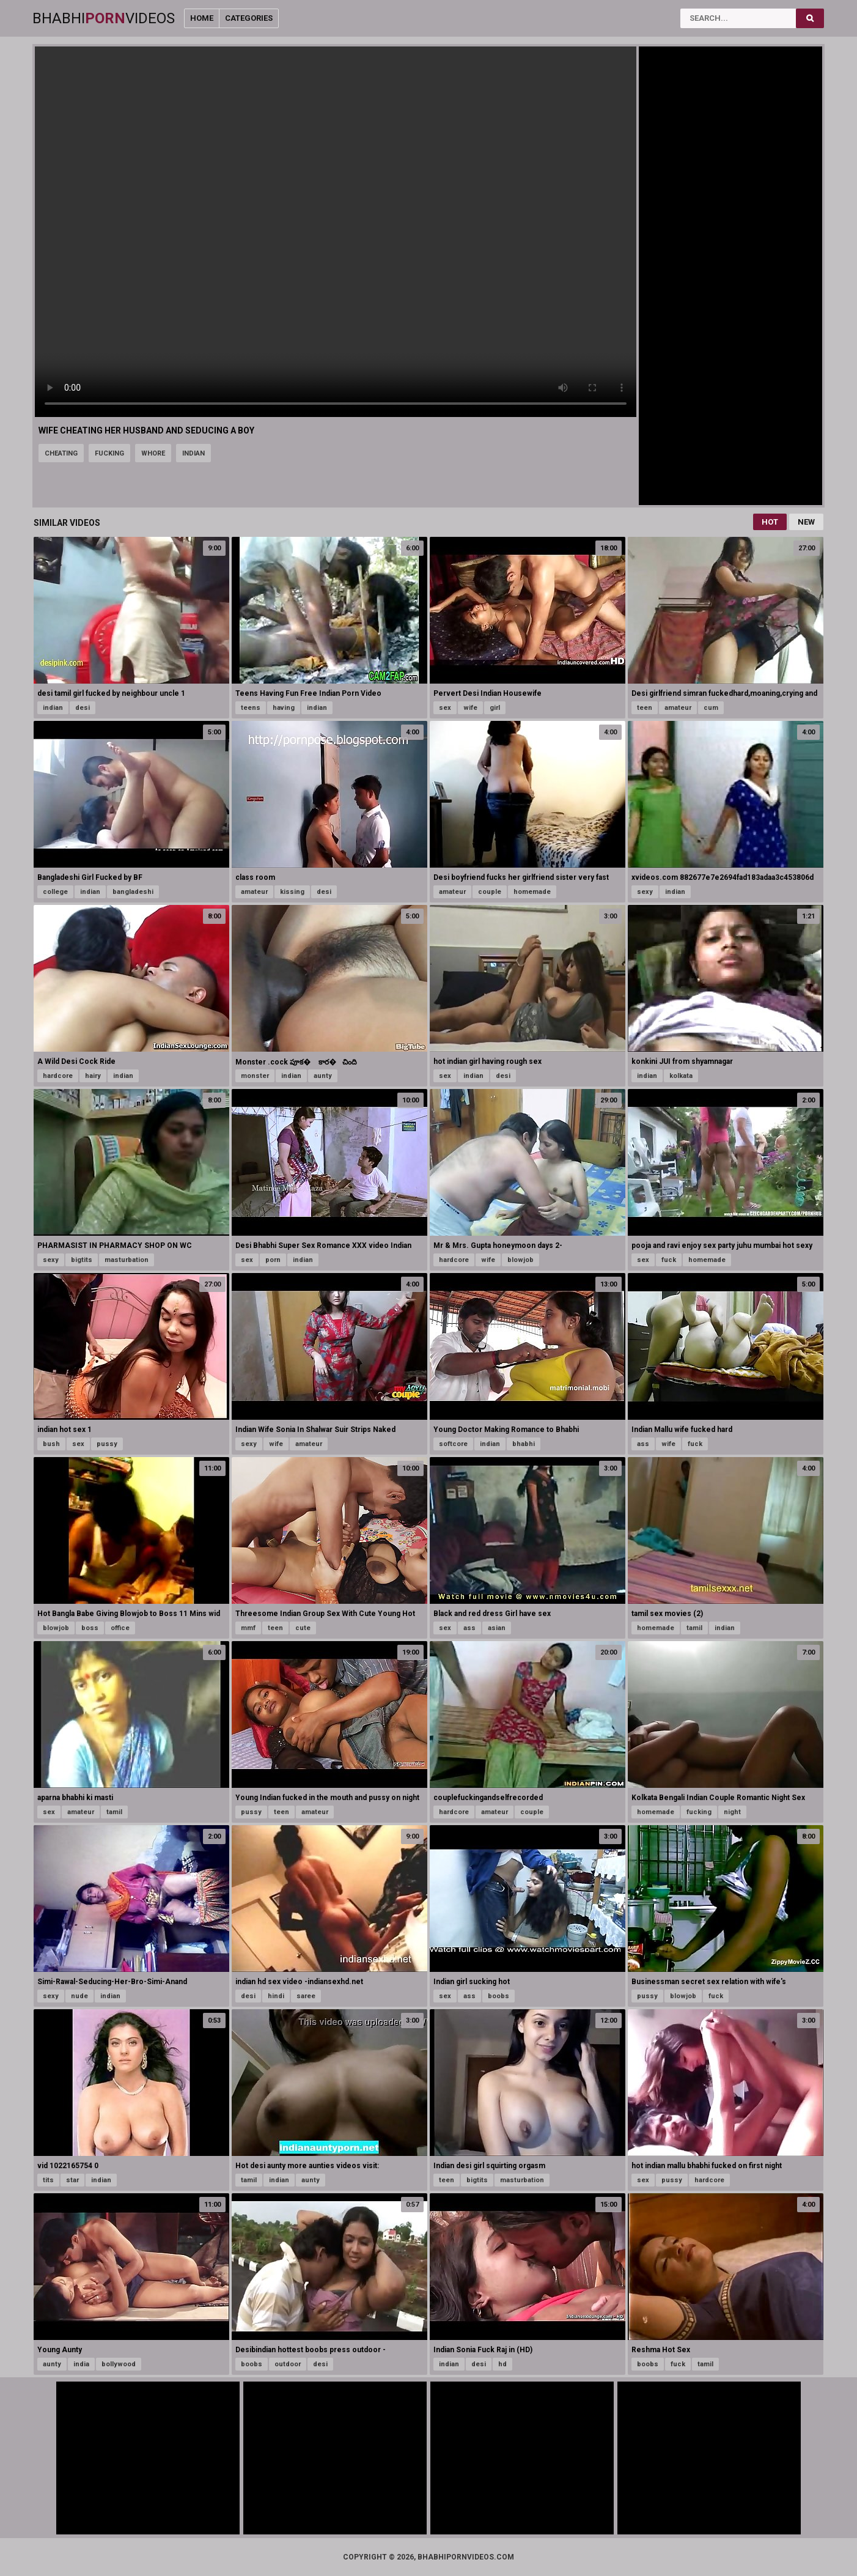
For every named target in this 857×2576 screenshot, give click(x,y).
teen (644, 708)
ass (643, 1444)
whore (153, 453)
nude (79, 1996)
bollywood (118, 2364)
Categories (249, 18)
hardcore (58, 1076)
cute (303, 1628)
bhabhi (523, 1444)
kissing (292, 892)
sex (445, 708)
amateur (677, 708)
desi (82, 708)
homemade (532, 892)
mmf (248, 1628)
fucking (109, 453)
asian (497, 1628)
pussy (107, 1444)
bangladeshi (132, 892)
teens (250, 708)
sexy (645, 892)
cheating (61, 453)
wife (470, 708)
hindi (276, 1996)
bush (51, 1444)
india (81, 2364)
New (806, 521)
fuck (668, 1260)
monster (255, 1076)
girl (495, 708)
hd (502, 2364)
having (284, 708)
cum (711, 708)
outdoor (287, 2364)
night (732, 1812)
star (72, 2180)
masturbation (127, 1260)
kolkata (681, 1076)
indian (193, 453)
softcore (453, 1444)
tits (48, 2180)
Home (201, 18)
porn (273, 1260)
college (55, 892)
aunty (323, 1076)
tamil (694, 1628)
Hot (770, 521)
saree (305, 1996)
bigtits (81, 1260)
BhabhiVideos (103, 18)
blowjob (520, 1260)
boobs (498, 1996)
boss (89, 1628)
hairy (93, 1076)
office (120, 1628)
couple (489, 892)
